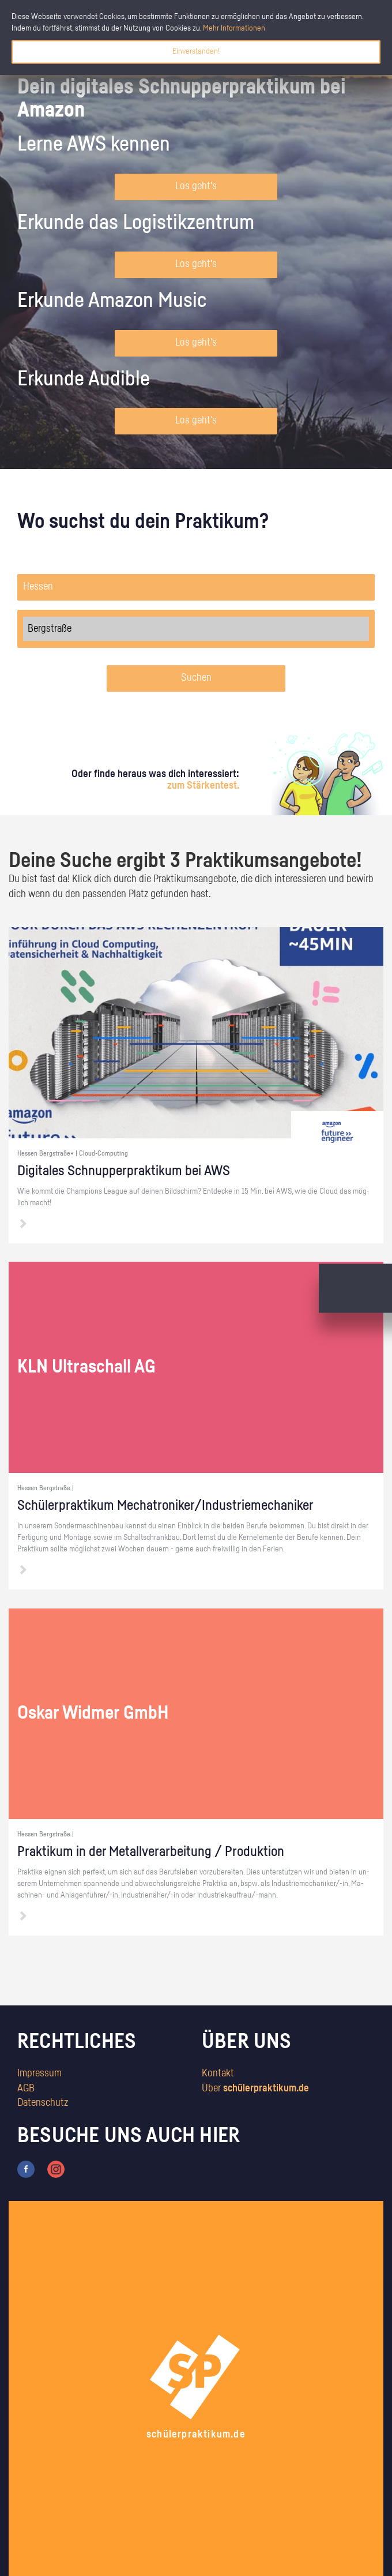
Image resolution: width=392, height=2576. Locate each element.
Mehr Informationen (234, 28)
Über (255, 2088)
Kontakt (218, 2073)
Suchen (196, 678)
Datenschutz (42, 2103)
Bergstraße (196, 629)
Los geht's (196, 186)
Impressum (39, 2073)
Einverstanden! (196, 51)
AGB (26, 2088)
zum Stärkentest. (203, 786)
